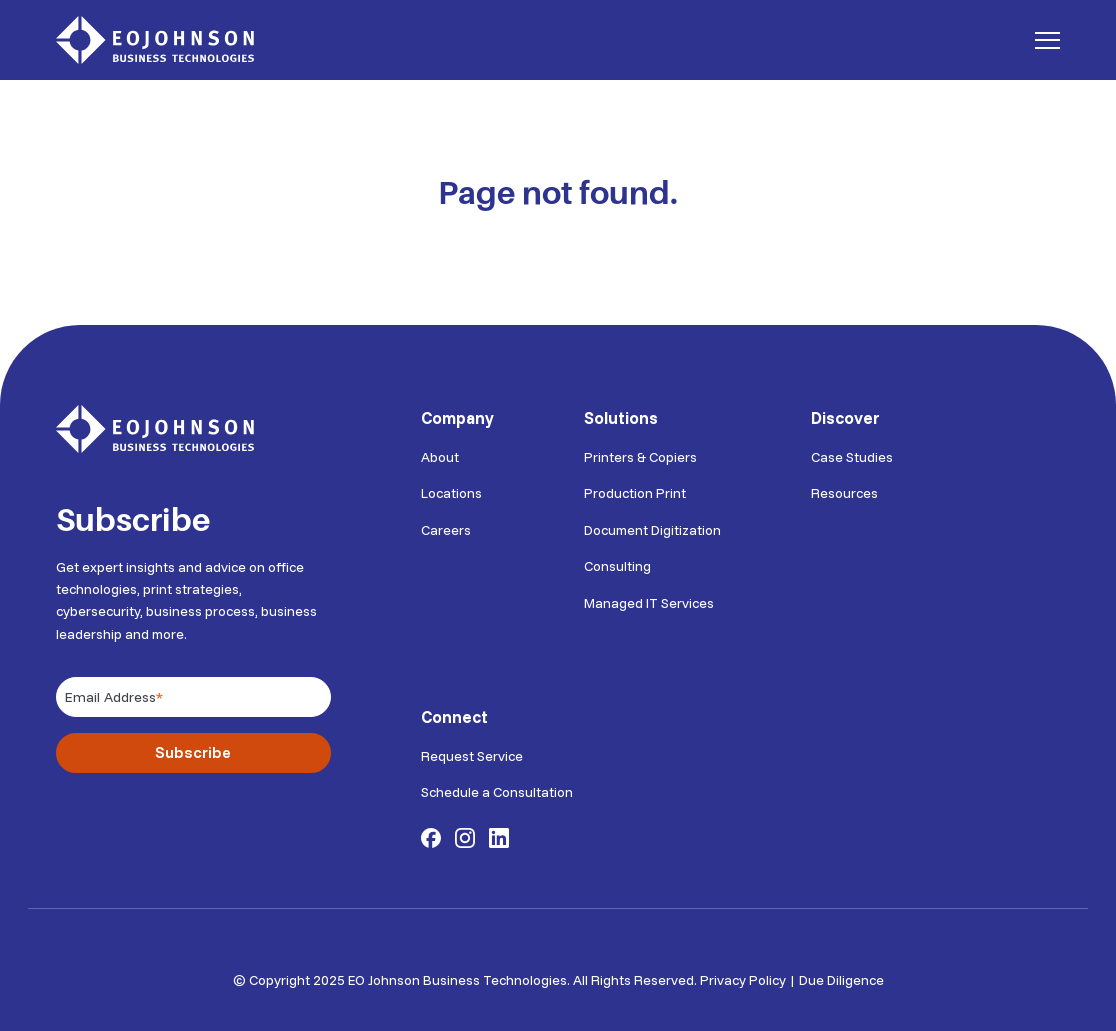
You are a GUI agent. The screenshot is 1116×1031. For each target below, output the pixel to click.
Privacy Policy (743, 974)
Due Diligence (841, 974)
